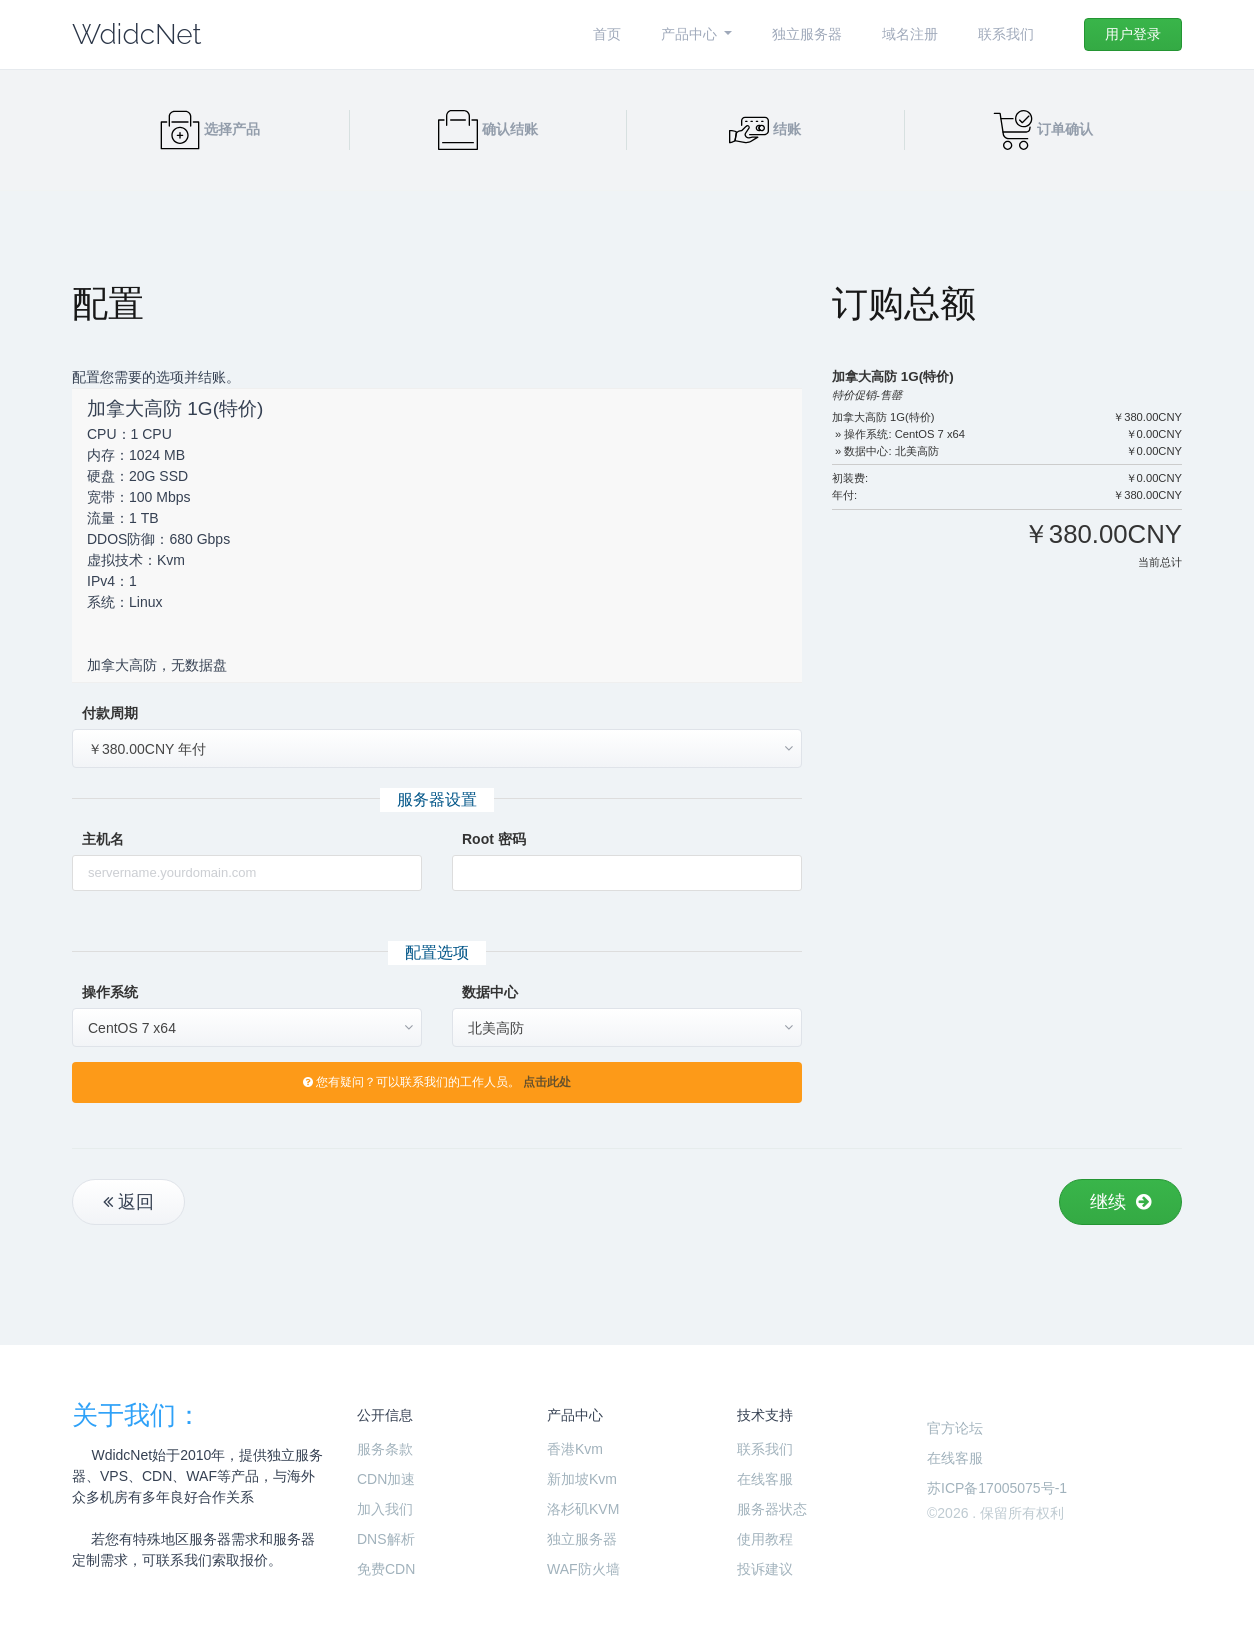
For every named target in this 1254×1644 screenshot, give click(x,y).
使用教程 (765, 1539)
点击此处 (547, 1082)
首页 (607, 34)
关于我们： (137, 1415)
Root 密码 (494, 839)
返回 (128, 1202)
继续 (1120, 1202)
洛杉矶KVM (583, 1509)
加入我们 (385, 1509)
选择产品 (210, 129)
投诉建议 (765, 1569)
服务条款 (385, 1449)
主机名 (103, 839)
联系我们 (1006, 34)
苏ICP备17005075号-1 (997, 1488)
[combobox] (437, 748)
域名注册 (910, 34)
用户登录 (1133, 34)
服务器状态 (772, 1509)
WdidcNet (136, 34)
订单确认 (1043, 129)
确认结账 (488, 129)
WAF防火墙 (583, 1569)
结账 (765, 129)
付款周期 (110, 713)
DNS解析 (386, 1539)
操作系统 (110, 992)
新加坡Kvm (582, 1479)
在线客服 (765, 1479)
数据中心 (490, 992)
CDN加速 (386, 1479)
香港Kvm (575, 1449)
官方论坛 (955, 1428)
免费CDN (386, 1569)
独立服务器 (807, 34)
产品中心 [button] (691, 34)
